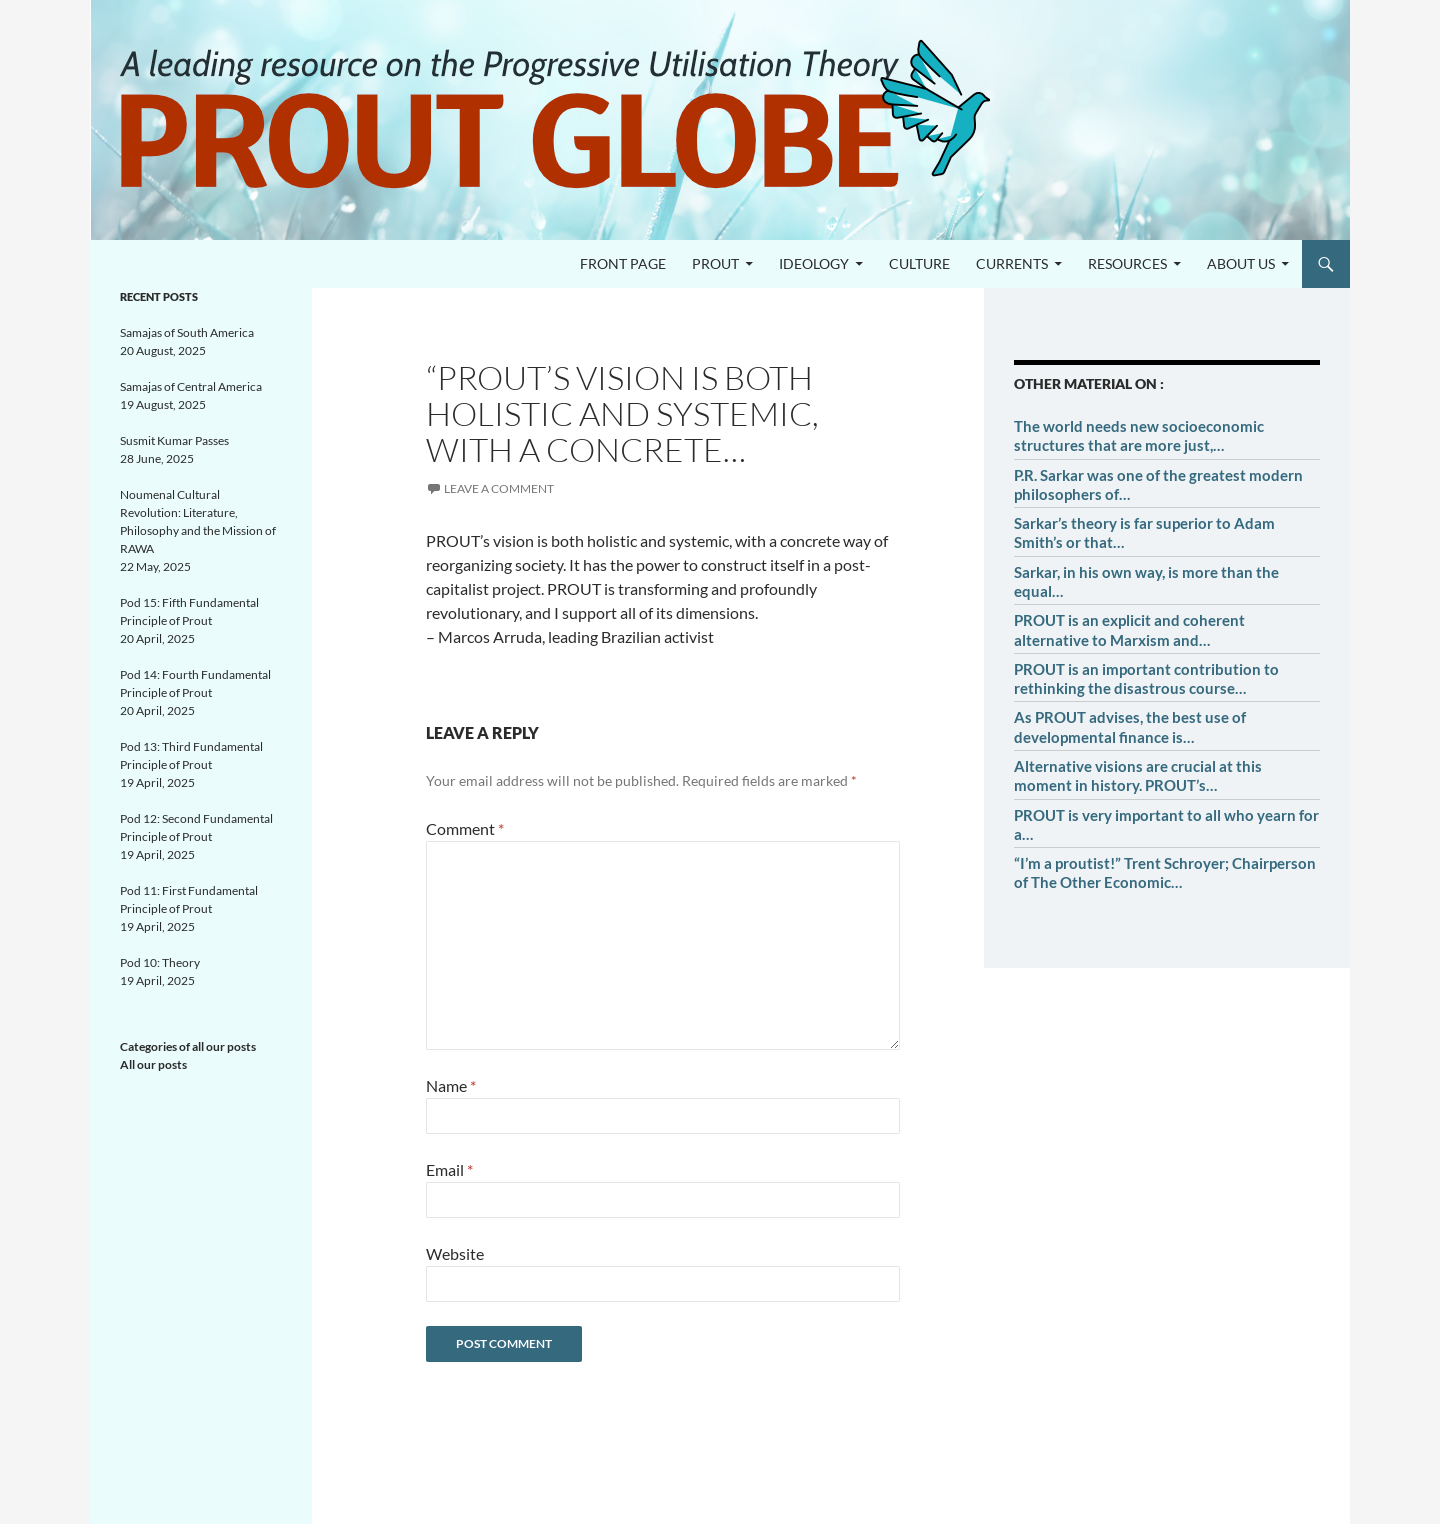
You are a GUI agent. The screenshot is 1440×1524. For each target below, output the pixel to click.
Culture (919, 263)
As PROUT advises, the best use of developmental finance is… (1130, 726)
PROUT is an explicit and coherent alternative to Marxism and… (1129, 629)
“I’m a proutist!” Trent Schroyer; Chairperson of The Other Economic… (1165, 872)
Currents (1012, 263)
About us (1241, 263)
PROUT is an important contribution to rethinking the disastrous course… (1146, 678)
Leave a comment (499, 488)
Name (451, 1085)
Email (449, 1169)
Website (455, 1253)
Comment (465, 828)
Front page (623, 263)
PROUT (715, 263)
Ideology (814, 263)
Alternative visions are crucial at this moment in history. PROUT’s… (1138, 775)
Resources (1127, 263)
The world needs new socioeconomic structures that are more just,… (1139, 435)
